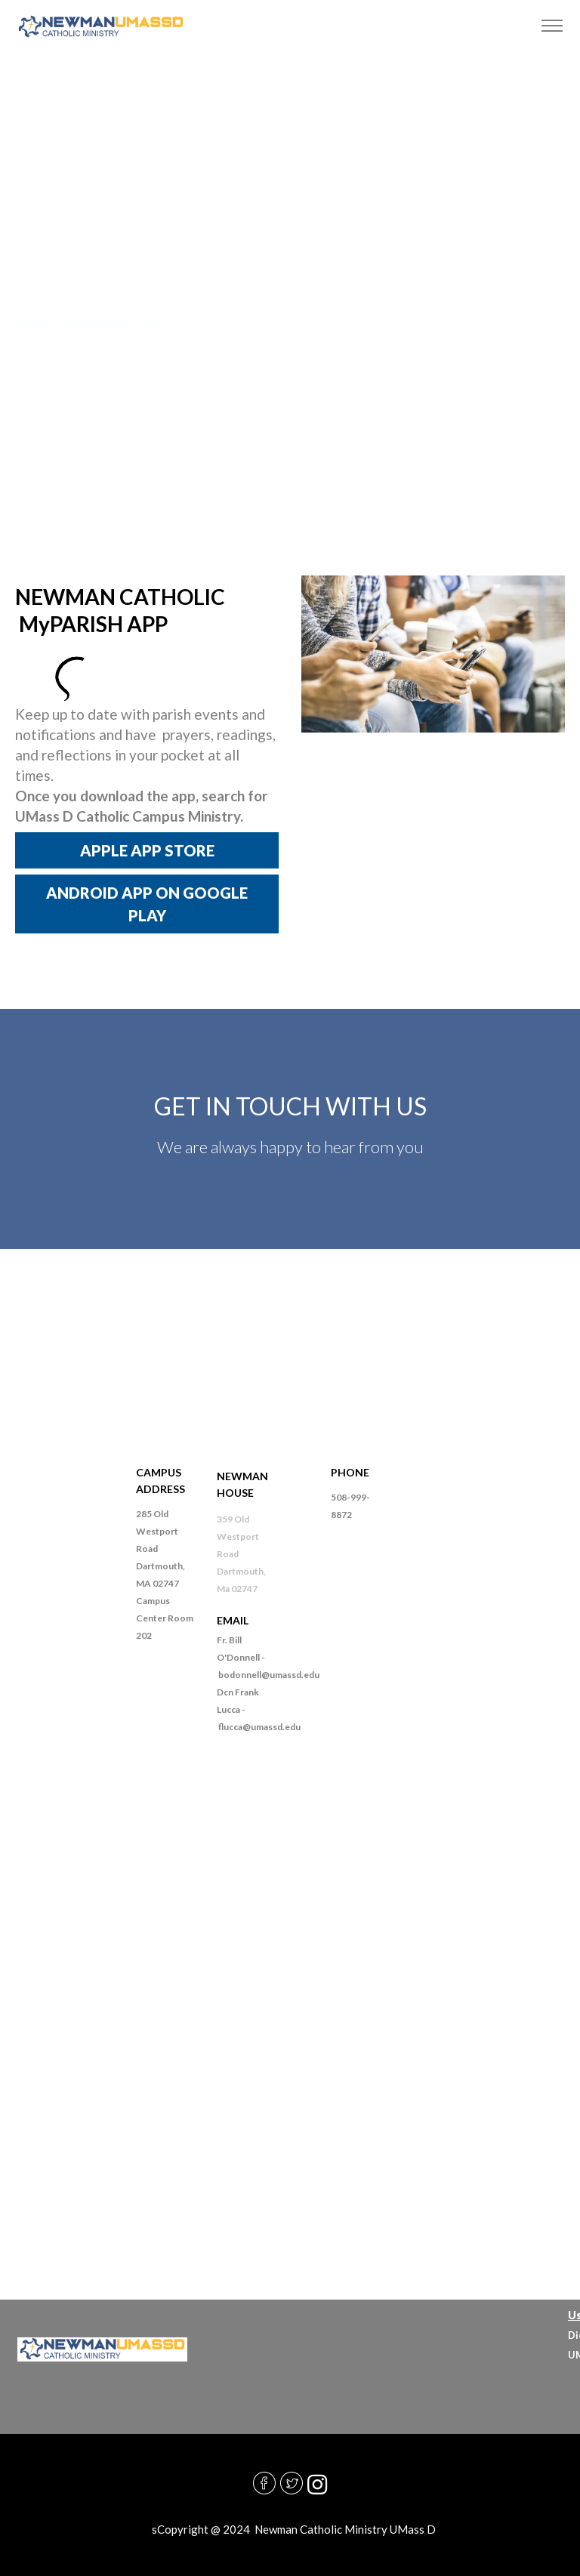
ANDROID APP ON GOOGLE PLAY (147, 904)
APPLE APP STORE (147, 850)
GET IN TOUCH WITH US (290, 1106)
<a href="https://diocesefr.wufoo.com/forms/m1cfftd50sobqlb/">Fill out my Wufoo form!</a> (290, 2001)
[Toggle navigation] (551, 26)
